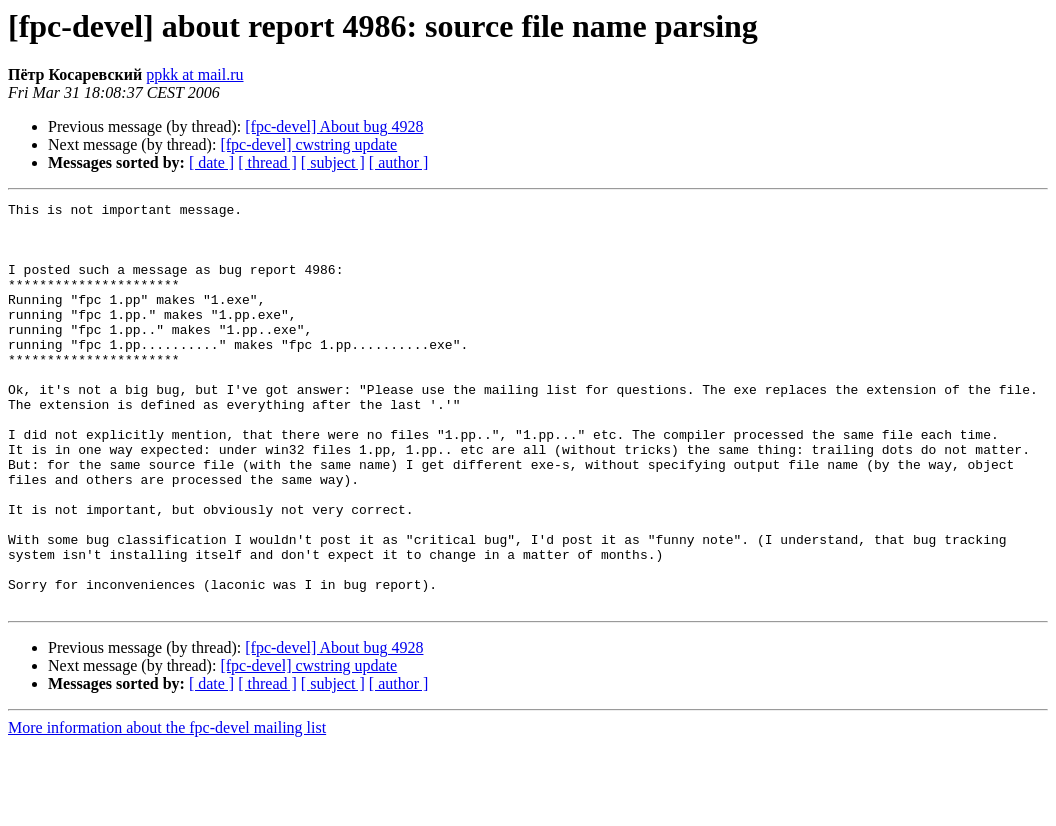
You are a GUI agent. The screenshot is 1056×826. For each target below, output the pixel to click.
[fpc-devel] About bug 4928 (334, 126)
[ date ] (211, 162)
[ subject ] (333, 162)
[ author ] (399, 162)
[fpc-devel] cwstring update (308, 144)
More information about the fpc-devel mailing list (167, 808)
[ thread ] (267, 162)
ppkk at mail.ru (194, 74)
